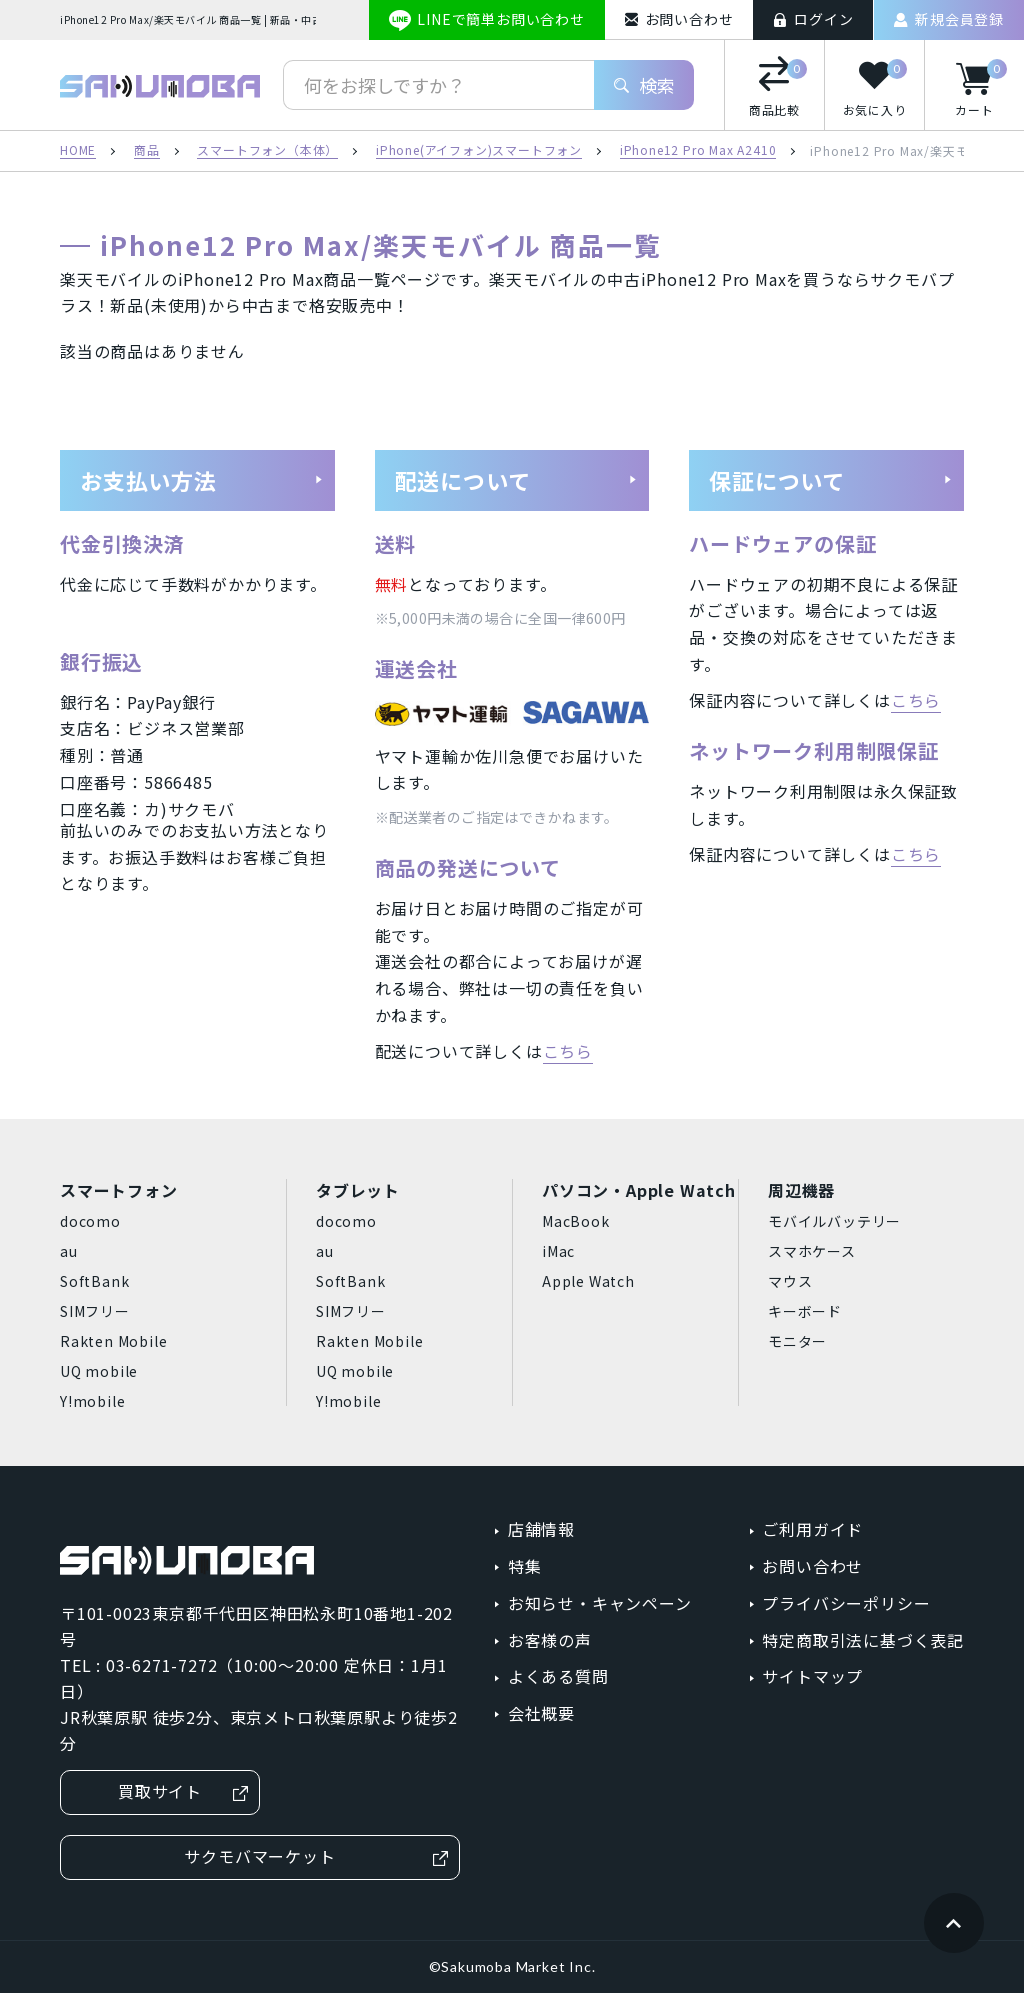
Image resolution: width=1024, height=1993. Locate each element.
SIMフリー (95, 1311)
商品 (147, 151)
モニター (797, 1341)
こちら (568, 1051)
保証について (831, 480)
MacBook (576, 1221)
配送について (517, 480)
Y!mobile (92, 1401)
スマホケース (812, 1251)
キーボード (805, 1311)
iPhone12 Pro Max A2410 (698, 151)
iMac (558, 1251)
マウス (790, 1281)
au (69, 1251)
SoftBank (94, 1281)
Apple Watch (588, 1281)
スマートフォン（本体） (267, 151)
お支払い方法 (202, 480)
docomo (90, 1221)
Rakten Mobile (113, 1341)
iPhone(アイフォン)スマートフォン (479, 151)
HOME (78, 151)
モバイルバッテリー (834, 1221)
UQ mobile (99, 1371)
